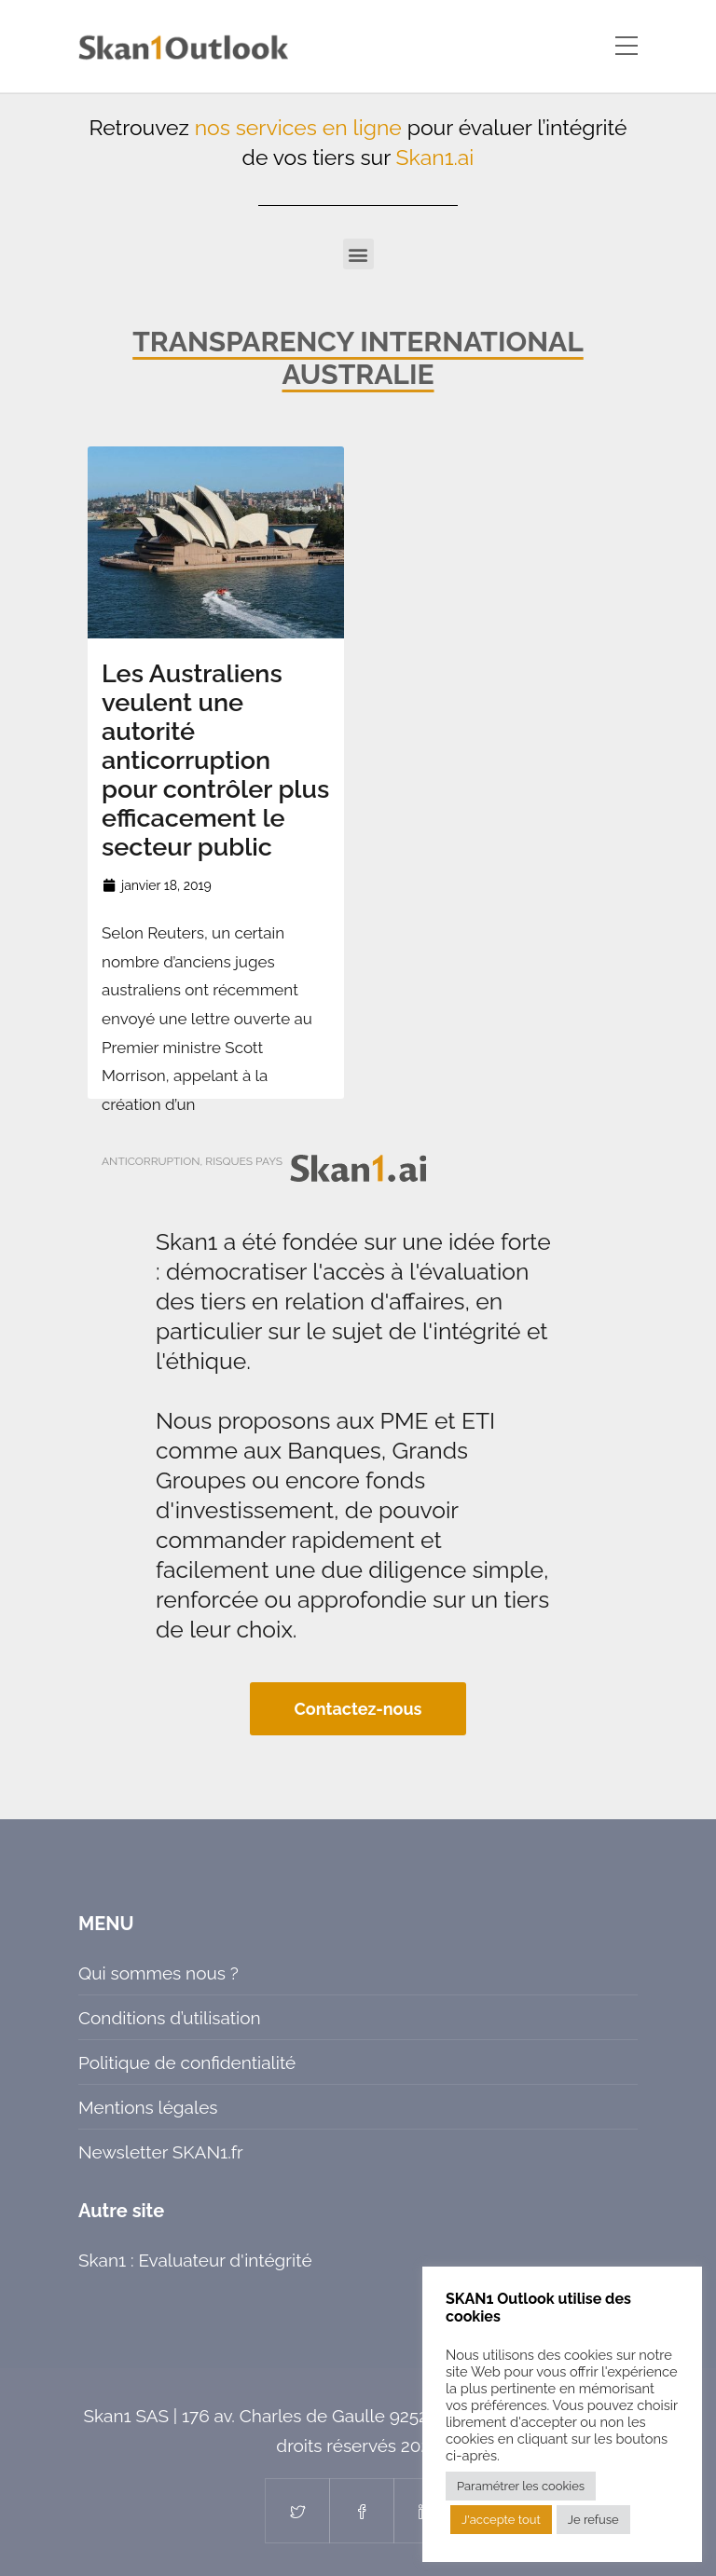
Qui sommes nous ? (158, 1973)
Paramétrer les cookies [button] (521, 2486)
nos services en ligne (298, 127)
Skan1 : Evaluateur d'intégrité (195, 2260)
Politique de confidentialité (187, 2062)
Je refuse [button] (593, 2520)
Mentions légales (147, 2107)
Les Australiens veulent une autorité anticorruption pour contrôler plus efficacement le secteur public (215, 760)
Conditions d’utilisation (169, 2017)
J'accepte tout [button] (501, 2520)
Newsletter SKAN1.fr (160, 2152)
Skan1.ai (435, 157)
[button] (358, 254)
